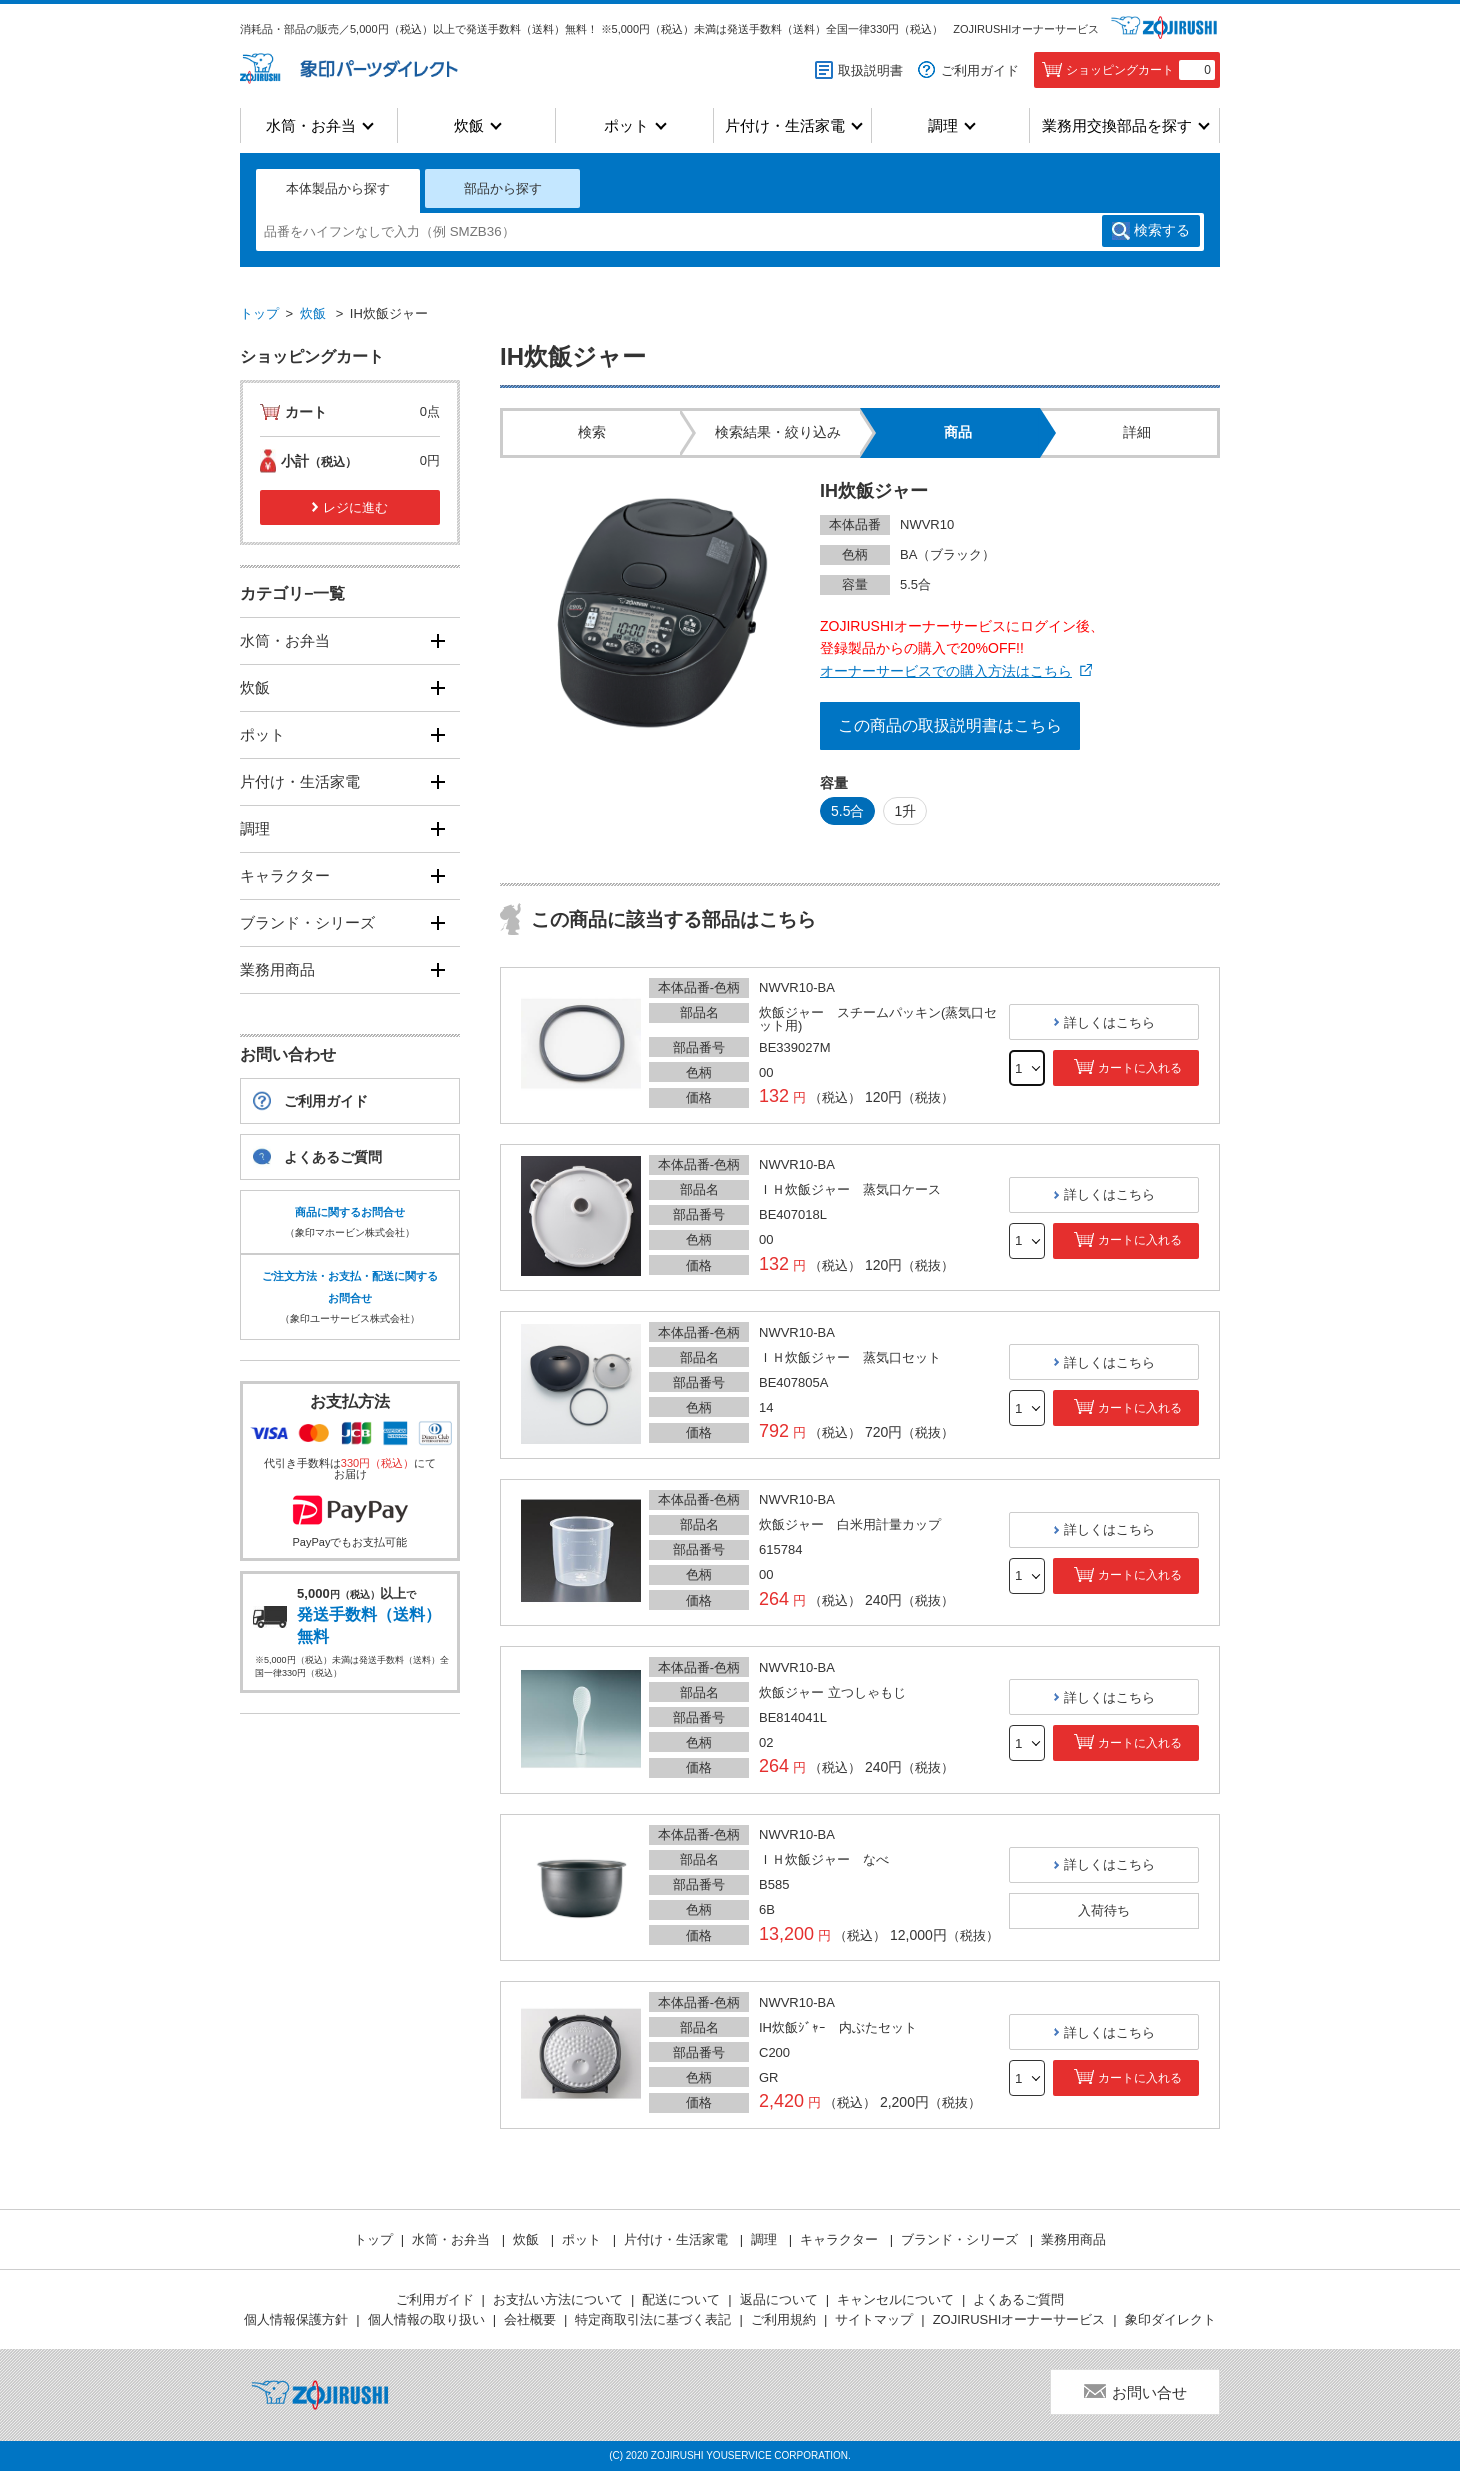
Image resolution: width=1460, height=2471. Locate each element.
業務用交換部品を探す (1117, 125)
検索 (1162, 231)
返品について (779, 2299)
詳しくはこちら (1109, 1022)
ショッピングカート (1140, 70)
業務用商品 (277, 969)
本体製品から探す (338, 188)
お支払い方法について (558, 2299)
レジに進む (355, 507)
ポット (626, 125)
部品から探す (503, 188)
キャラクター (285, 875)
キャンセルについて (895, 2299)
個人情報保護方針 (296, 2319)
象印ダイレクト (1170, 2319)
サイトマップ (874, 2319)
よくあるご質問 (333, 1157)
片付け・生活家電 (785, 125)
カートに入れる (1140, 1068)
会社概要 (530, 2319)
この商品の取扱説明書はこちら (950, 725)
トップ (259, 313)
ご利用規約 (783, 2319)
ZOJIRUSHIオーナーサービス (1026, 29)
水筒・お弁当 (311, 125)
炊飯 (469, 125)
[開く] (437, 640)
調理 (943, 125)
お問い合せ (1149, 2392)
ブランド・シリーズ (307, 922)
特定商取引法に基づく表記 (653, 2319)
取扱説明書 (870, 70)
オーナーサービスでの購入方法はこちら (946, 671)
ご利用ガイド (980, 70)
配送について (681, 2299)
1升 (905, 811)
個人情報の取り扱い (426, 2319)
